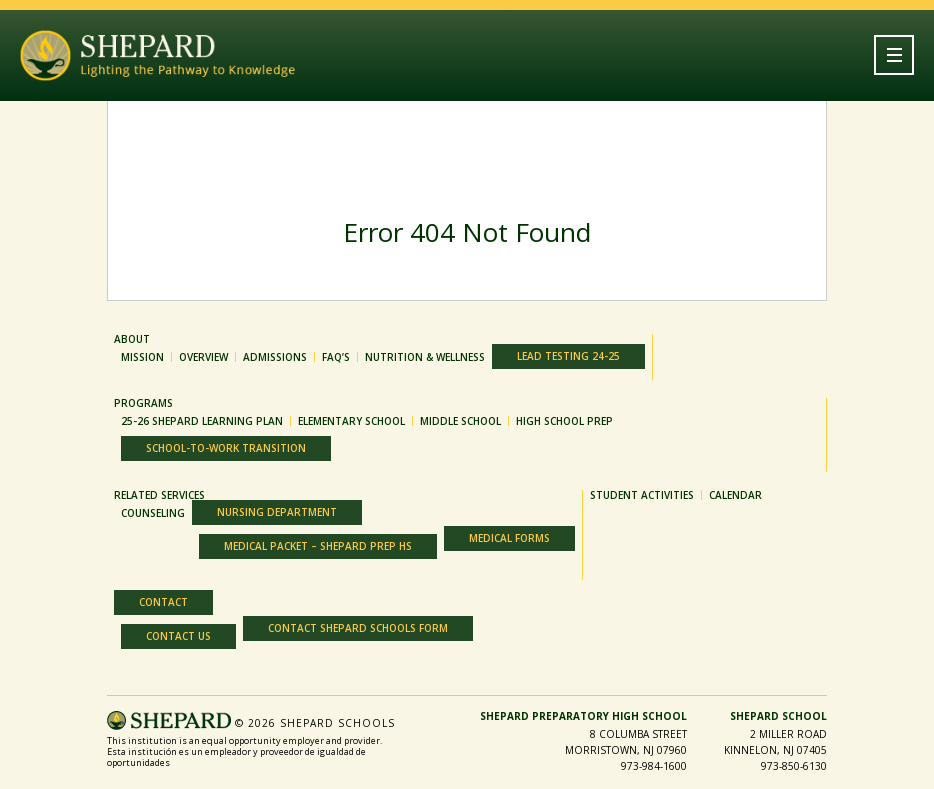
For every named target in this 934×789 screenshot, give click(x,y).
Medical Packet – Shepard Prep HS (318, 546)
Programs (143, 403)
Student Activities (642, 495)
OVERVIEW (203, 357)
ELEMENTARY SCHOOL (351, 421)
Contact (163, 602)
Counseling (153, 513)
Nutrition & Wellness (425, 357)
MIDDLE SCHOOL (460, 421)
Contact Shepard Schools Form (358, 628)
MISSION (142, 357)
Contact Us (178, 636)
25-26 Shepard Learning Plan (202, 421)
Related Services (159, 495)
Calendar (735, 495)
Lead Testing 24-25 (568, 356)
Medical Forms (509, 538)
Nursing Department (277, 512)
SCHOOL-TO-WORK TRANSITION (226, 448)
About (132, 339)
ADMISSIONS (275, 357)
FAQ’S (336, 357)
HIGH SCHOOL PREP (564, 421)
